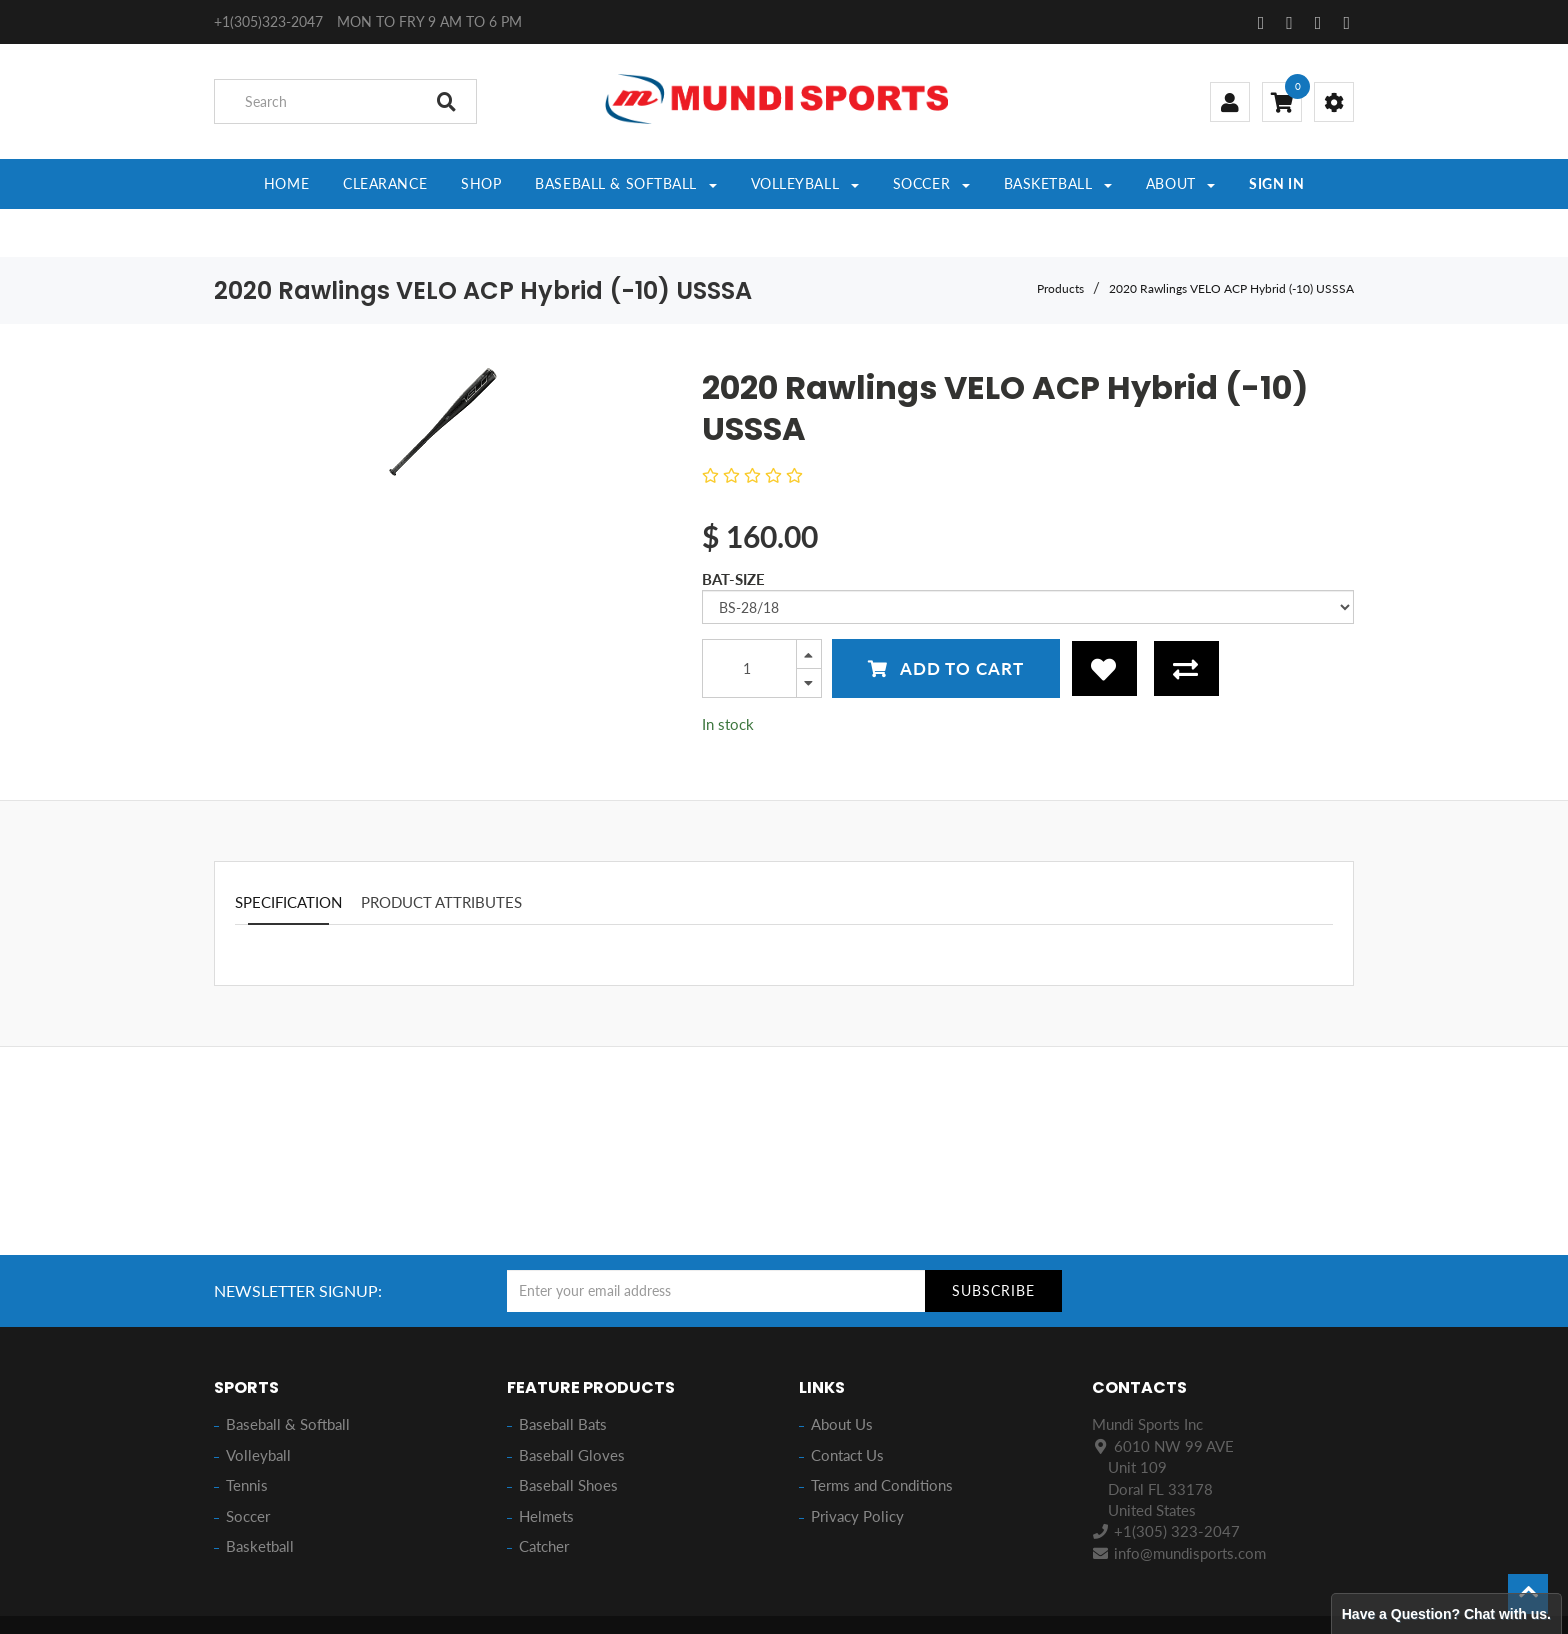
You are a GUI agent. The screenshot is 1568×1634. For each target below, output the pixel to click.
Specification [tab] (288, 854)
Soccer (248, 1468)
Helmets (546, 1468)
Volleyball (258, 1407)
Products (1060, 240)
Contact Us (847, 1407)
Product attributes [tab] (441, 854)
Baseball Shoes (568, 1437)
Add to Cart (946, 620)
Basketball (260, 1498)
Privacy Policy (857, 1468)
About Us (842, 1376)
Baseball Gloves (572, 1407)
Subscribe (993, 1242)
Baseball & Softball (288, 1376)
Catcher (544, 1498)
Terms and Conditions (882, 1437)
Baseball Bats (563, 1376)
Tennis (247, 1437)
